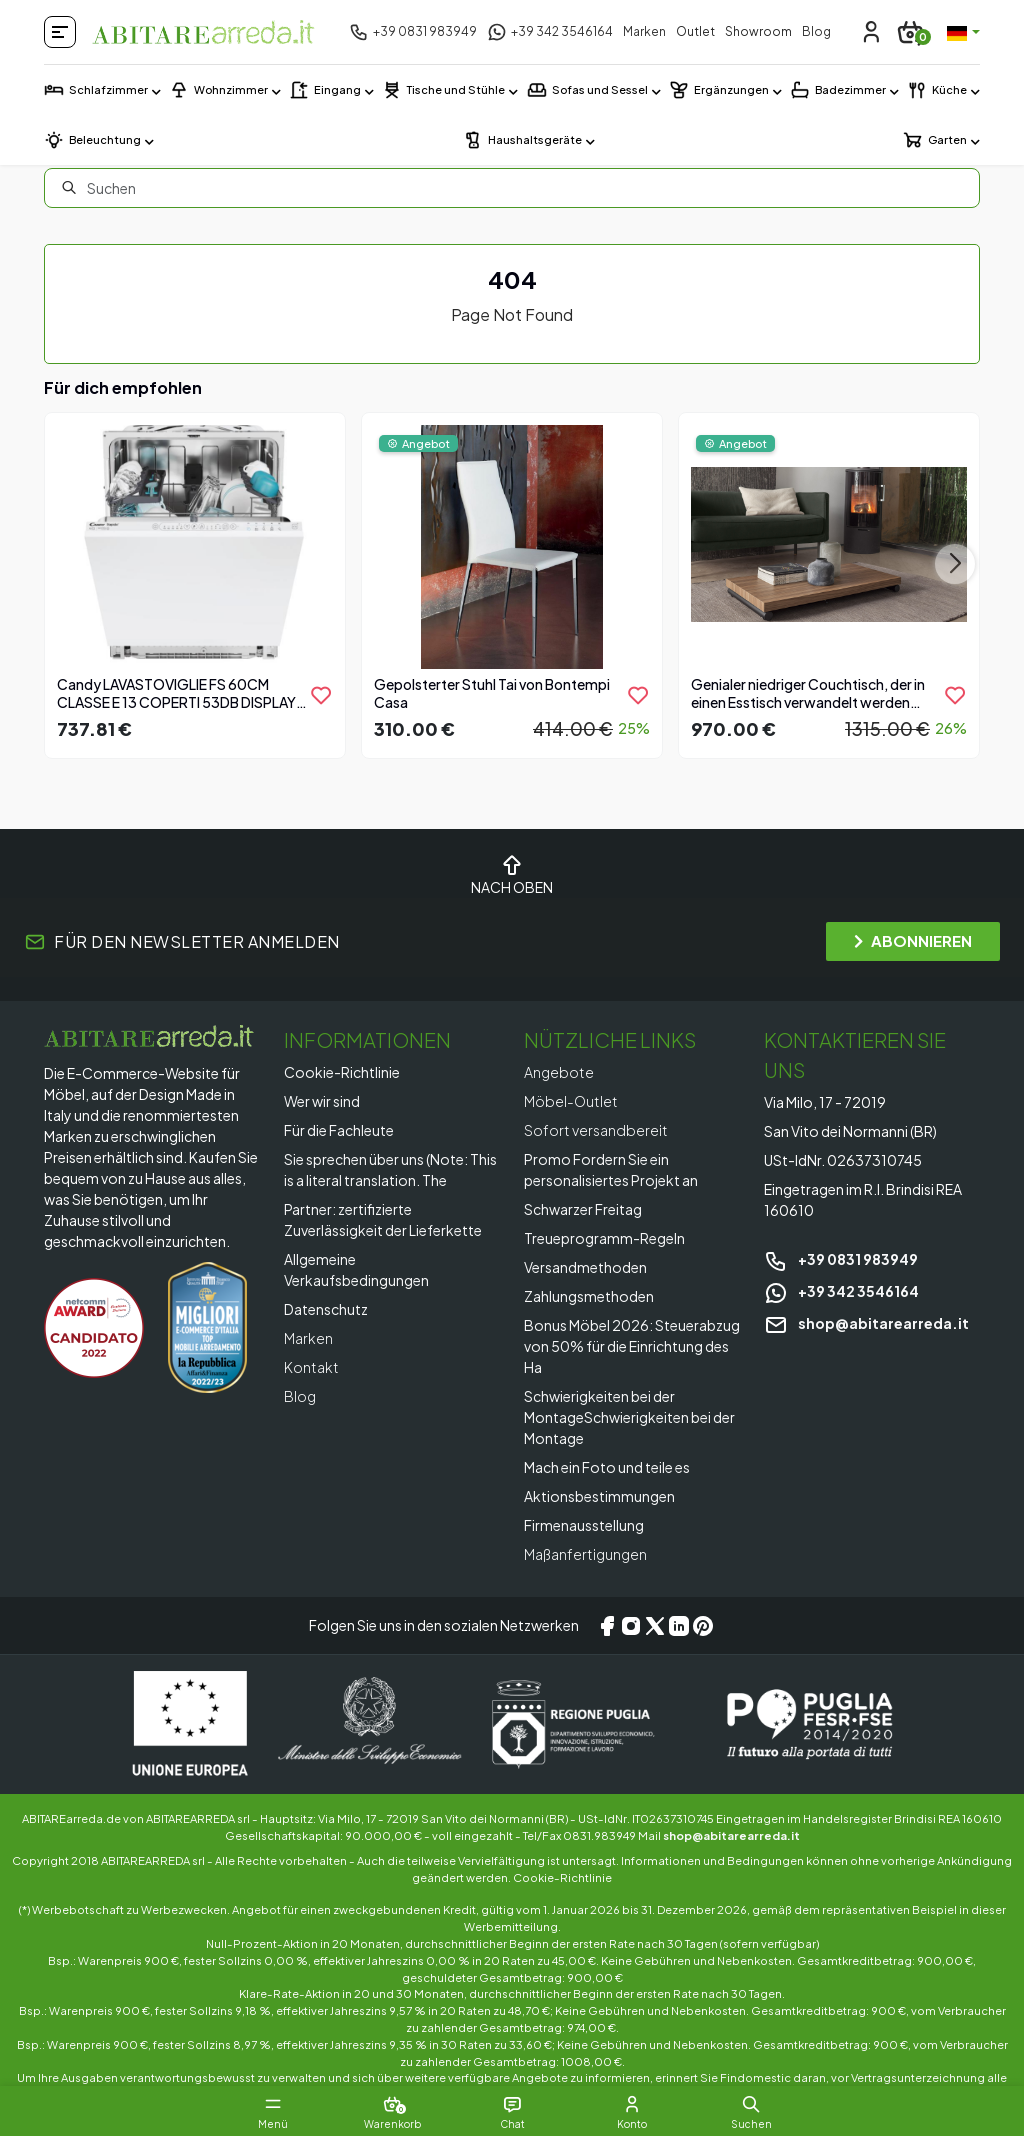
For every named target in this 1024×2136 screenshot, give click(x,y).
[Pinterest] (703, 1626)
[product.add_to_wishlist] (321, 695)
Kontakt (311, 1367)
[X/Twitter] (655, 1626)
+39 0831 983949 (841, 1259)
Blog (816, 31)
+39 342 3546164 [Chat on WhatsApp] (841, 1291)
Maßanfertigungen (585, 1554)
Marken (644, 31)
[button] (752, 2104)
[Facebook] (607, 1626)
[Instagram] (631, 1626)
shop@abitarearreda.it (866, 1323)
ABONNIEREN (913, 940)
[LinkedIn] (679, 1626)
